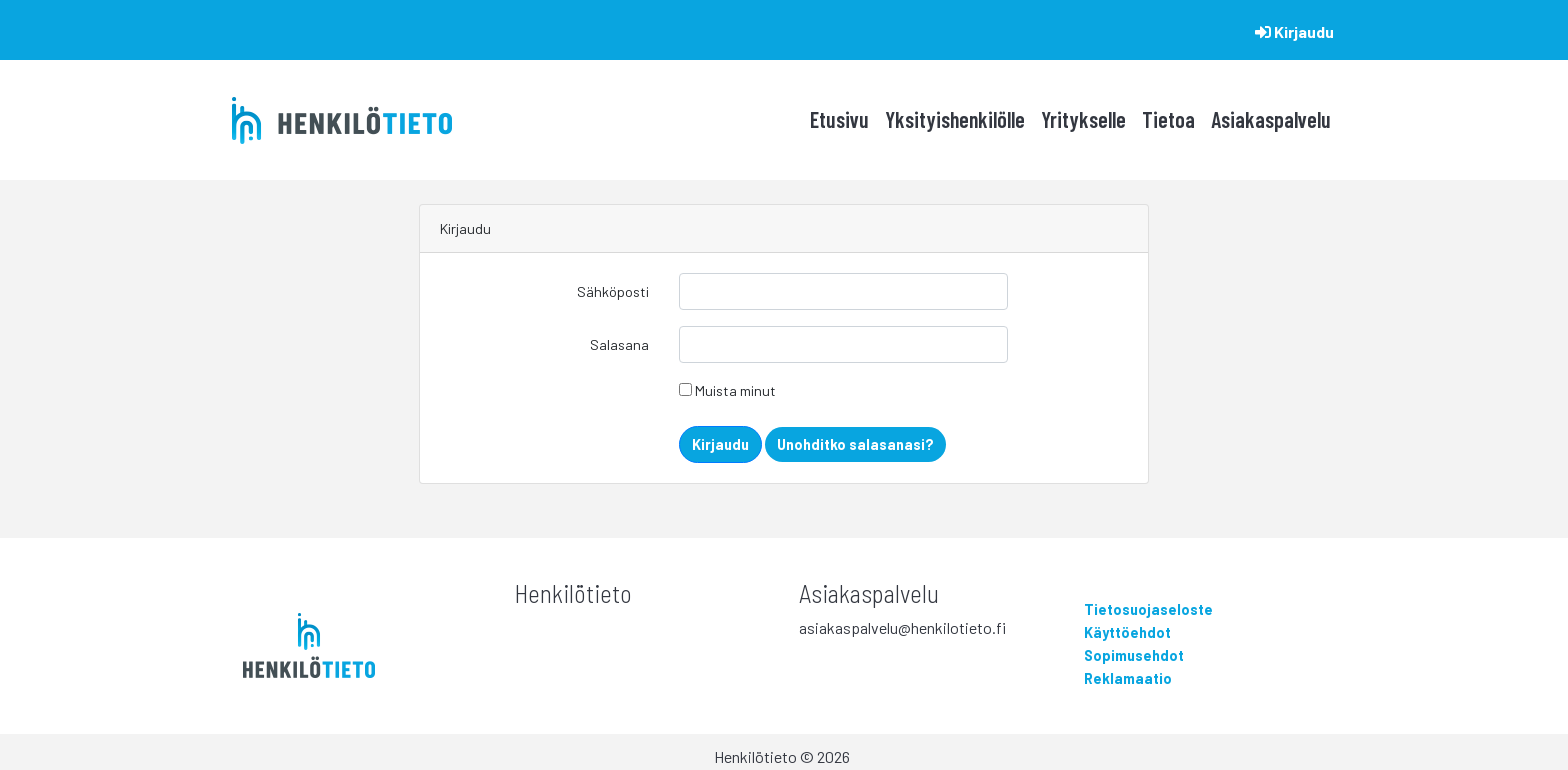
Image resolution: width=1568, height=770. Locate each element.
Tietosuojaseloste (1148, 609)
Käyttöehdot (1127, 632)
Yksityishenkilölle (955, 119)
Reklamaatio (1128, 678)
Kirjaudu (1294, 31)
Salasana (619, 344)
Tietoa (1168, 119)
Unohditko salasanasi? (855, 444)
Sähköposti (613, 291)
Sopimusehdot (1134, 655)
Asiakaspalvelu (1271, 119)
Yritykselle (1083, 119)
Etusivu (839, 119)
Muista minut (727, 390)
